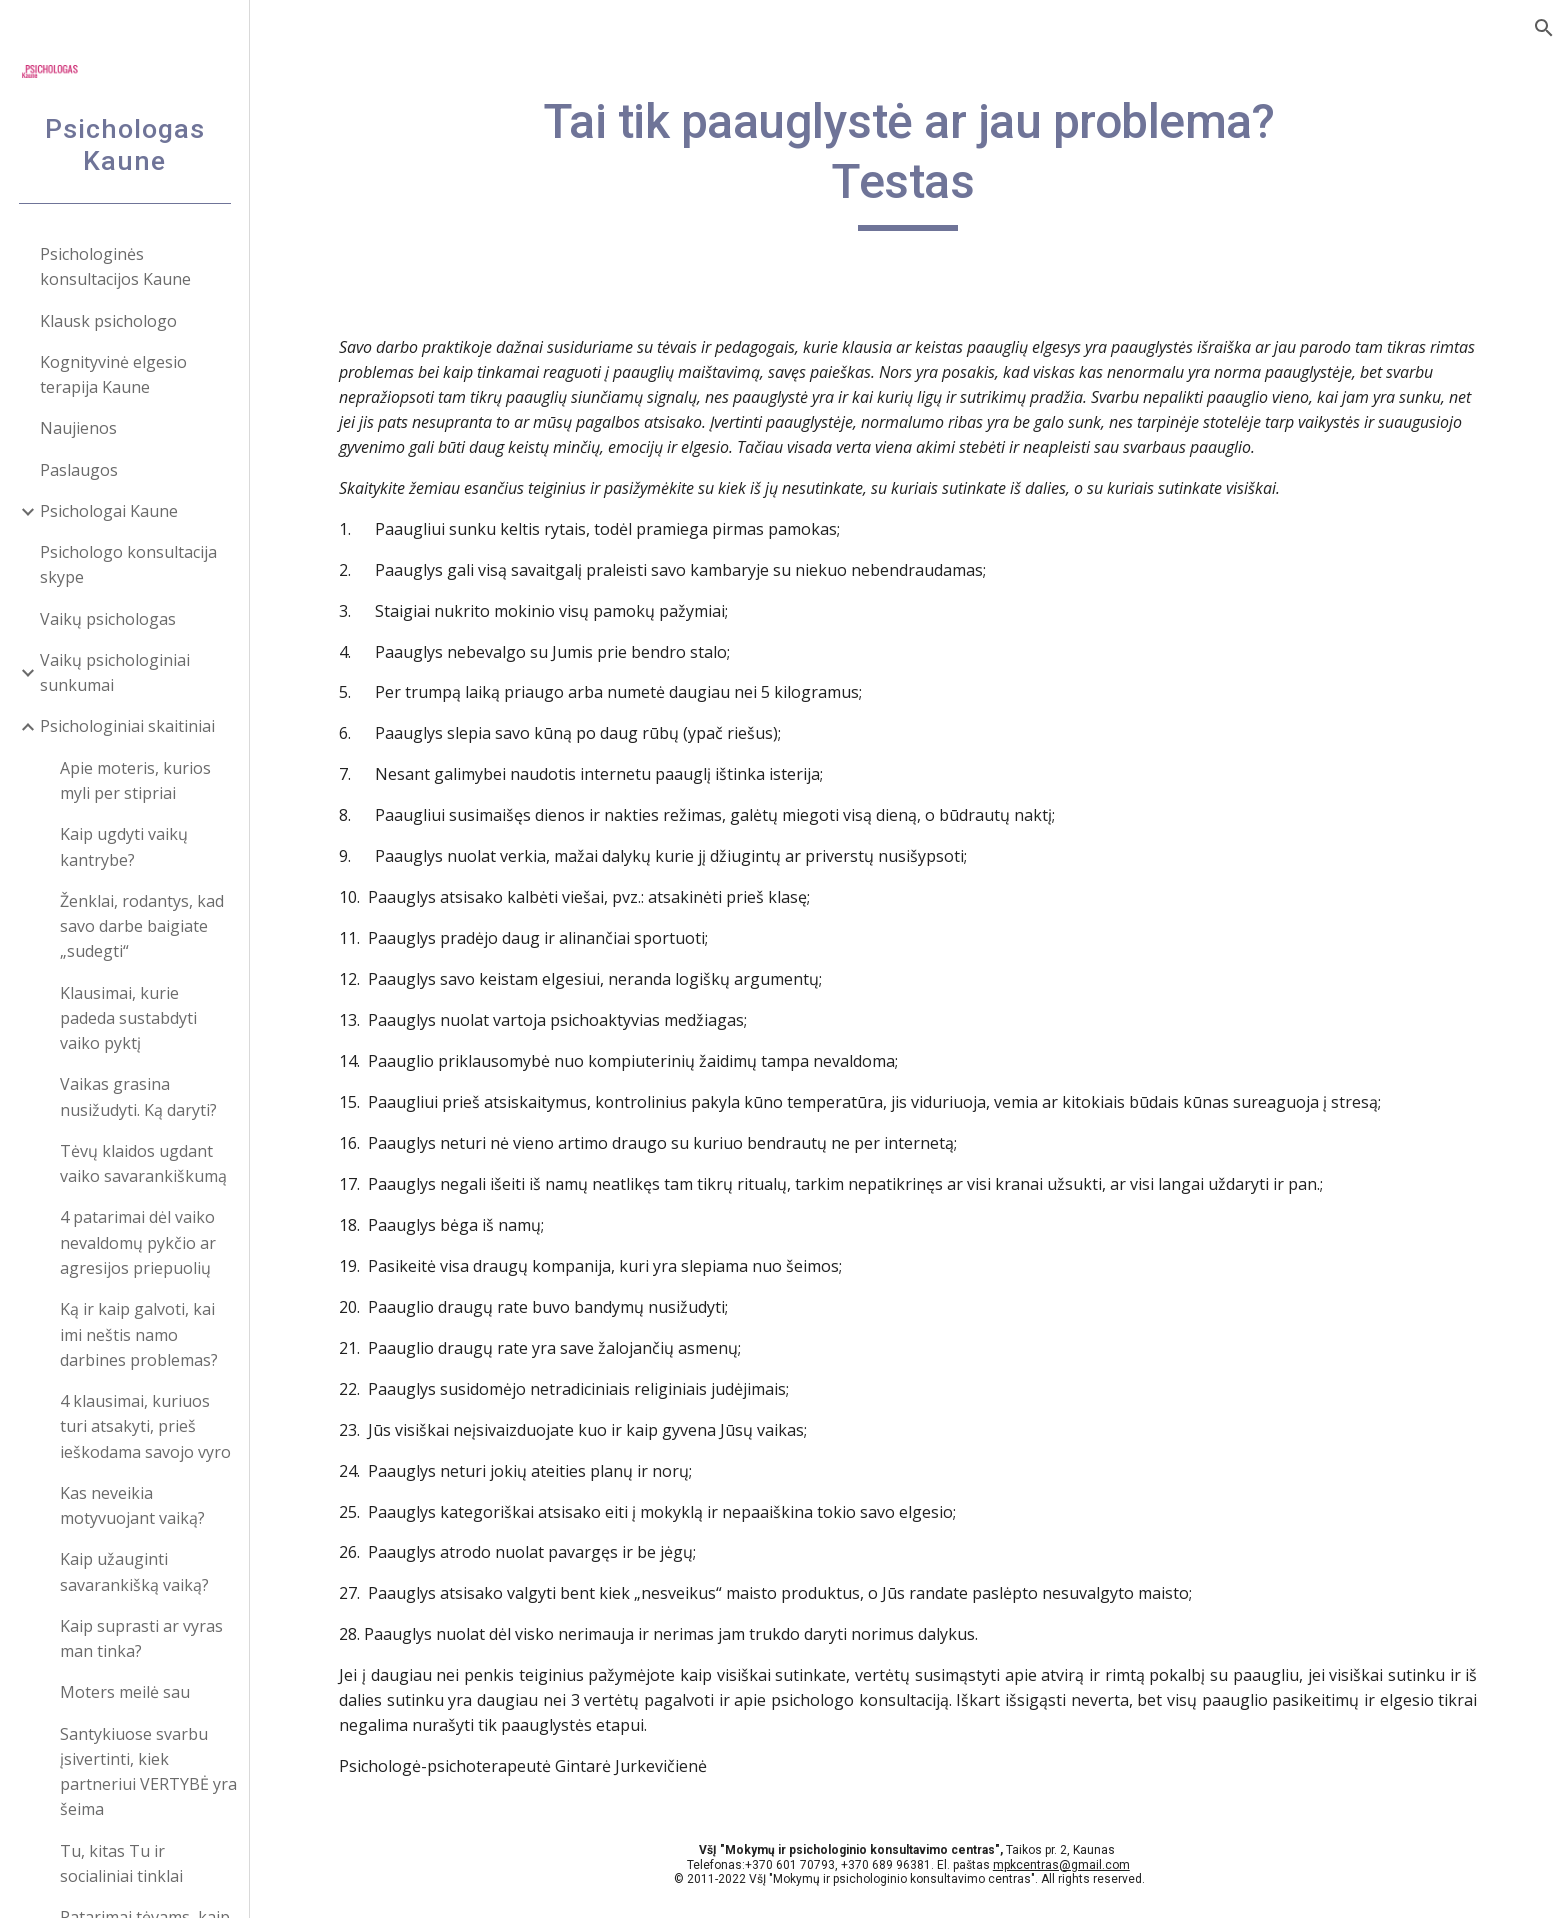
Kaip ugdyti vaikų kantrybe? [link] (124, 846)
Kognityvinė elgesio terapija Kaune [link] (113, 374)
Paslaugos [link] (79, 470)
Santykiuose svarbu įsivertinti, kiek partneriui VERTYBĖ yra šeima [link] (148, 1772)
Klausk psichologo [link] (108, 321)
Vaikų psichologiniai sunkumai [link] (115, 672)
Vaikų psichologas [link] (108, 619)
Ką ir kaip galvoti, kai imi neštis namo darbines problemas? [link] (139, 1334)
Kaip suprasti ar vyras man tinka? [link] (141, 1638)
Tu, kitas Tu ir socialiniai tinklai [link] (121, 1863)
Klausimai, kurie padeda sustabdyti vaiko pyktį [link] (128, 1018)
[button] (1544, 28)
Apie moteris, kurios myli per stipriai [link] (135, 780)
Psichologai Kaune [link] (109, 511)
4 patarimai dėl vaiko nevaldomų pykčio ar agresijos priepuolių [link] (138, 1242)
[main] (909, 161)
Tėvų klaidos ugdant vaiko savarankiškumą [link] (143, 1163)
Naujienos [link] (78, 428)
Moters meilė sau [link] (125, 1692)
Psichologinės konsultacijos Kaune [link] (115, 266)
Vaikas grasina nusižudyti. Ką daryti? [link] (138, 1096)
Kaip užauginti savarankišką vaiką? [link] (134, 1571)
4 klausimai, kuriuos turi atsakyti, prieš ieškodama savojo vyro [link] (145, 1426)
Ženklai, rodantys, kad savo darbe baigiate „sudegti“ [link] (142, 926)
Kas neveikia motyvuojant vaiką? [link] (132, 1505)
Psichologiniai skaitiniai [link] (127, 726)
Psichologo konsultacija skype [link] (128, 564)
